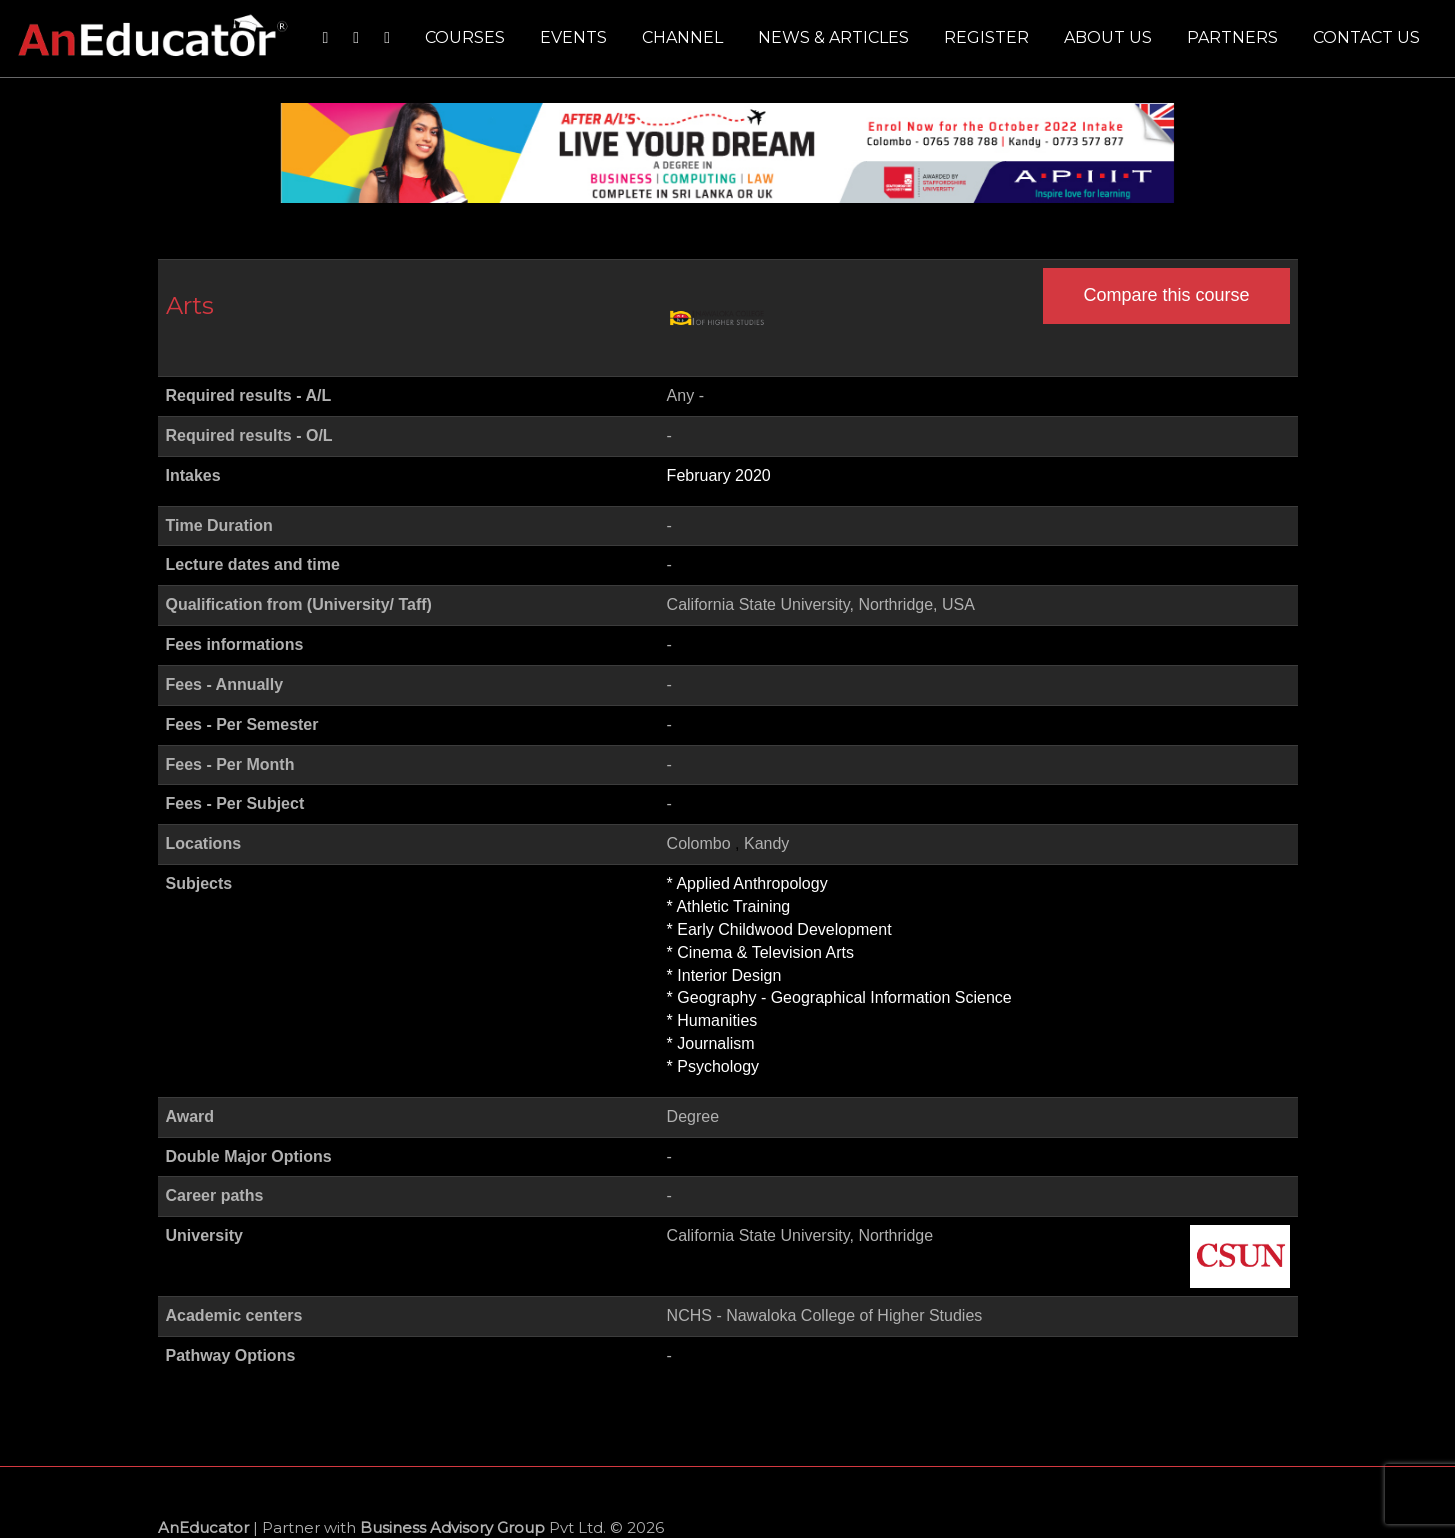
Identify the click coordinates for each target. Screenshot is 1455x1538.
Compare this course (1166, 295)
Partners (1232, 37)
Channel (682, 37)
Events (573, 37)
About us (1108, 37)
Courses (465, 37)
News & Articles (833, 37)
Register (986, 37)
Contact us (1366, 37)
